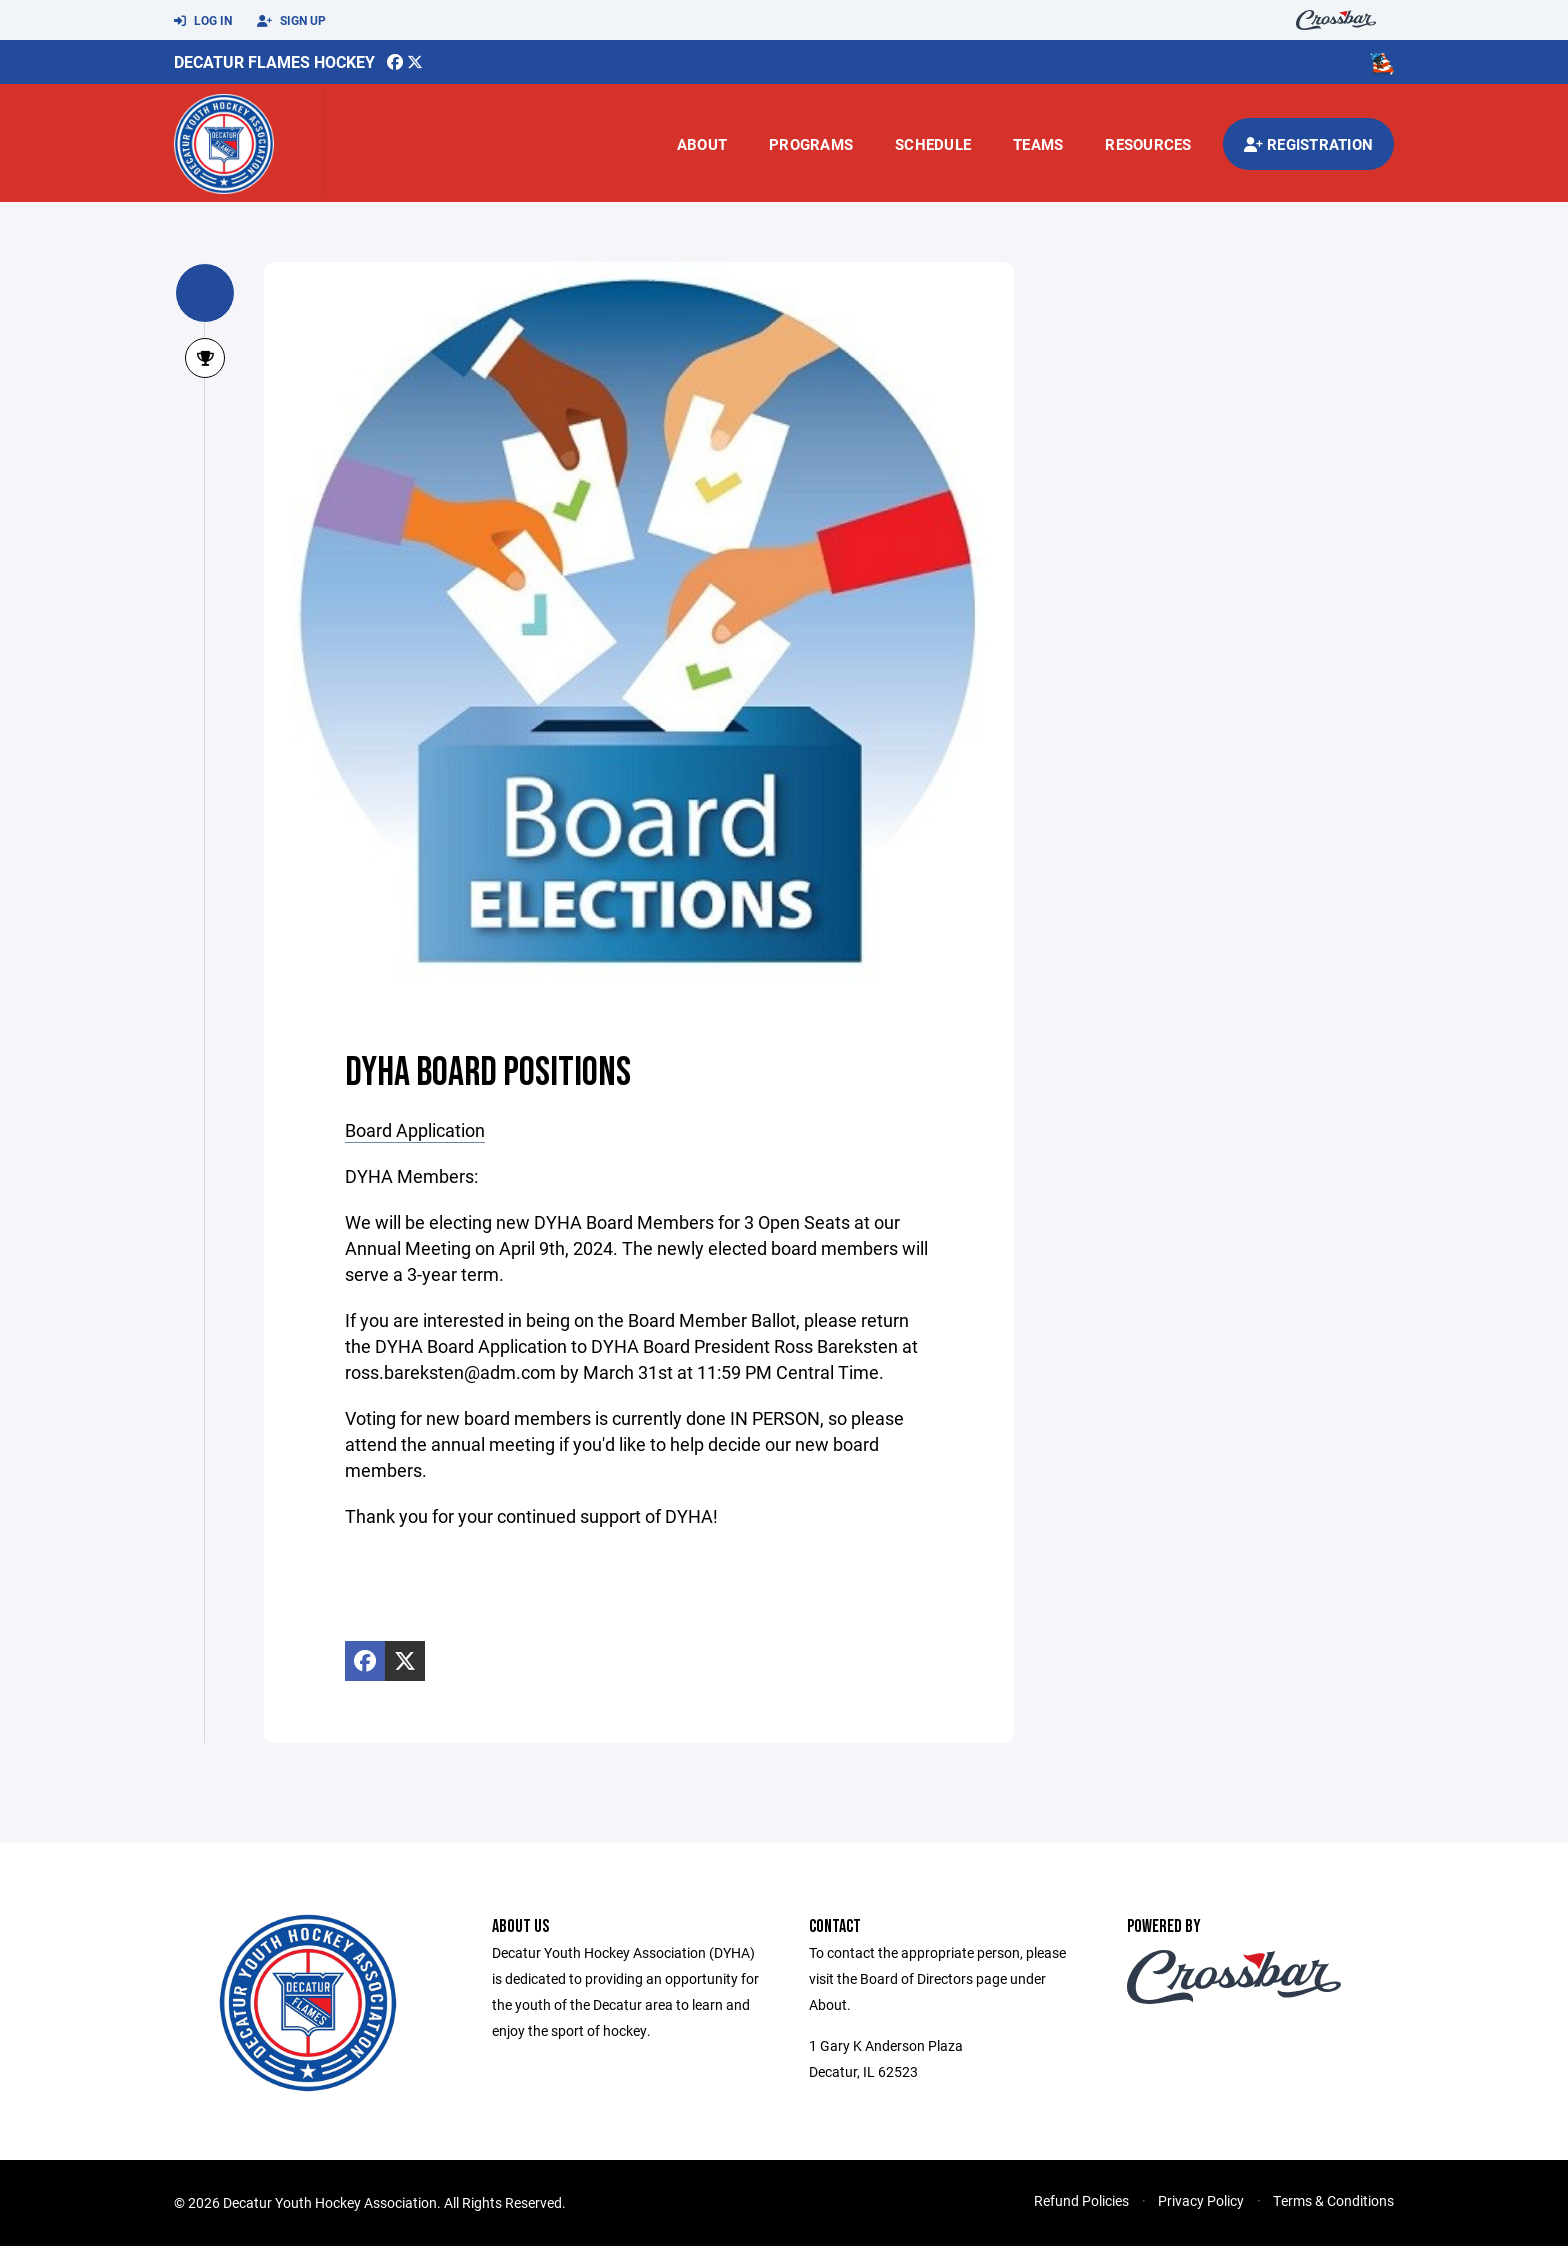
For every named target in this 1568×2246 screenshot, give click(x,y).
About (702, 144)
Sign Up (291, 21)
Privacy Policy (1201, 2200)
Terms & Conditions (1333, 2200)
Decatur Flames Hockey (274, 61)
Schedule (933, 144)
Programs (811, 144)
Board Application (415, 1130)
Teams (1038, 144)
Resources (1148, 144)
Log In (203, 21)
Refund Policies (1081, 2200)
